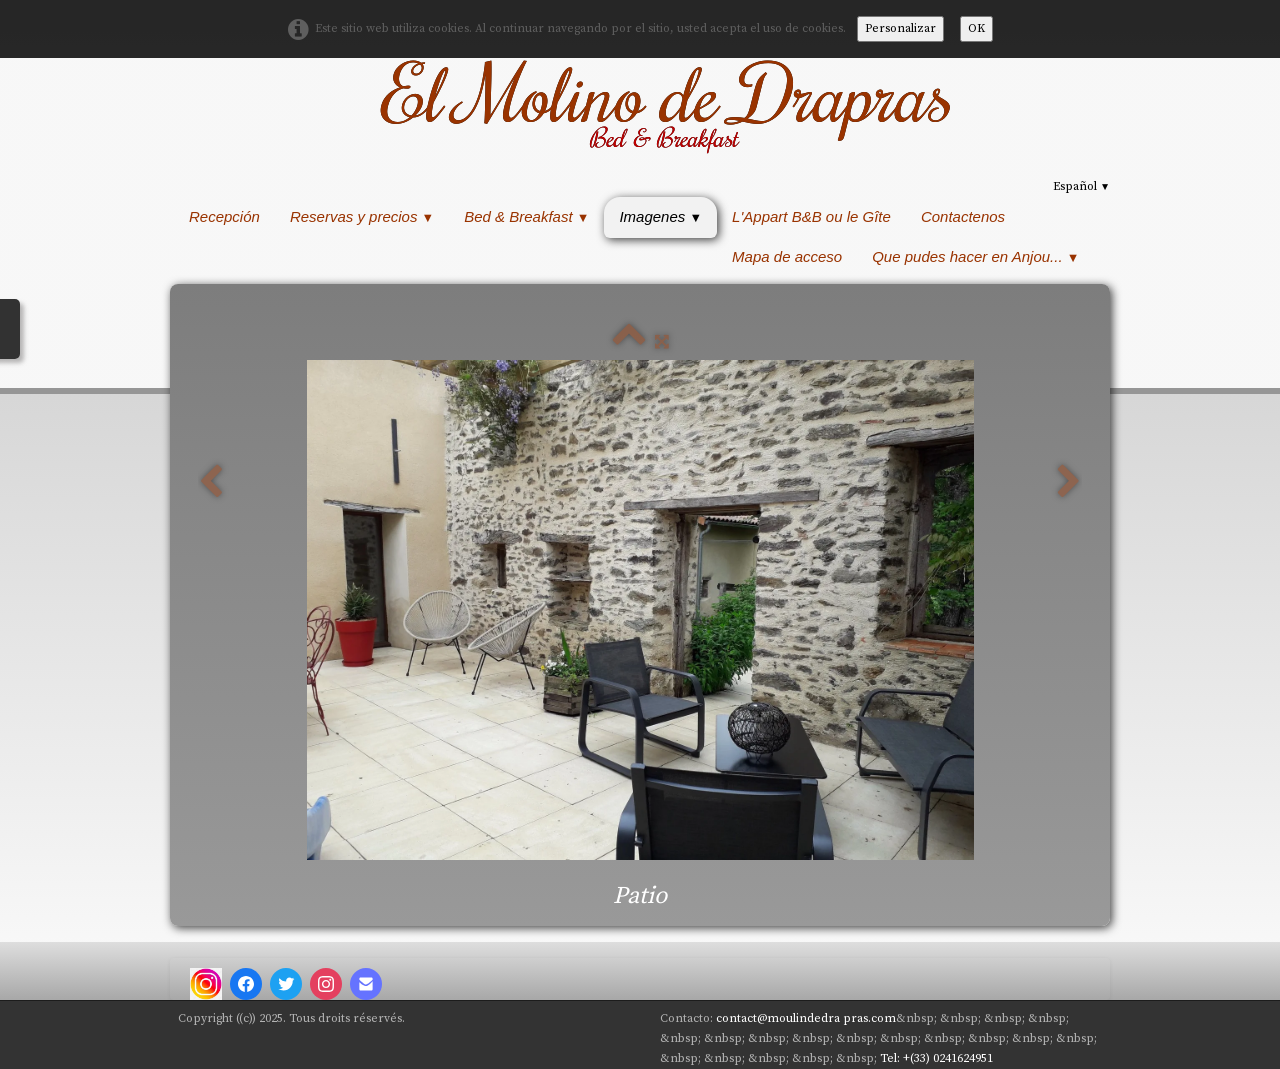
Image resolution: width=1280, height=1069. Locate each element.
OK (976, 28)
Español (1081, 186)
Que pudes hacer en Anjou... (975, 256)
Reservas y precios (362, 216)
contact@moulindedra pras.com (806, 1018)
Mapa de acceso (787, 256)
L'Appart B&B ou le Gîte (811, 216)
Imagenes (660, 216)
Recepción (224, 216)
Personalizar (900, 28)
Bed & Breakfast (526, 216)
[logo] (663, 105)
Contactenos (963, 216)
